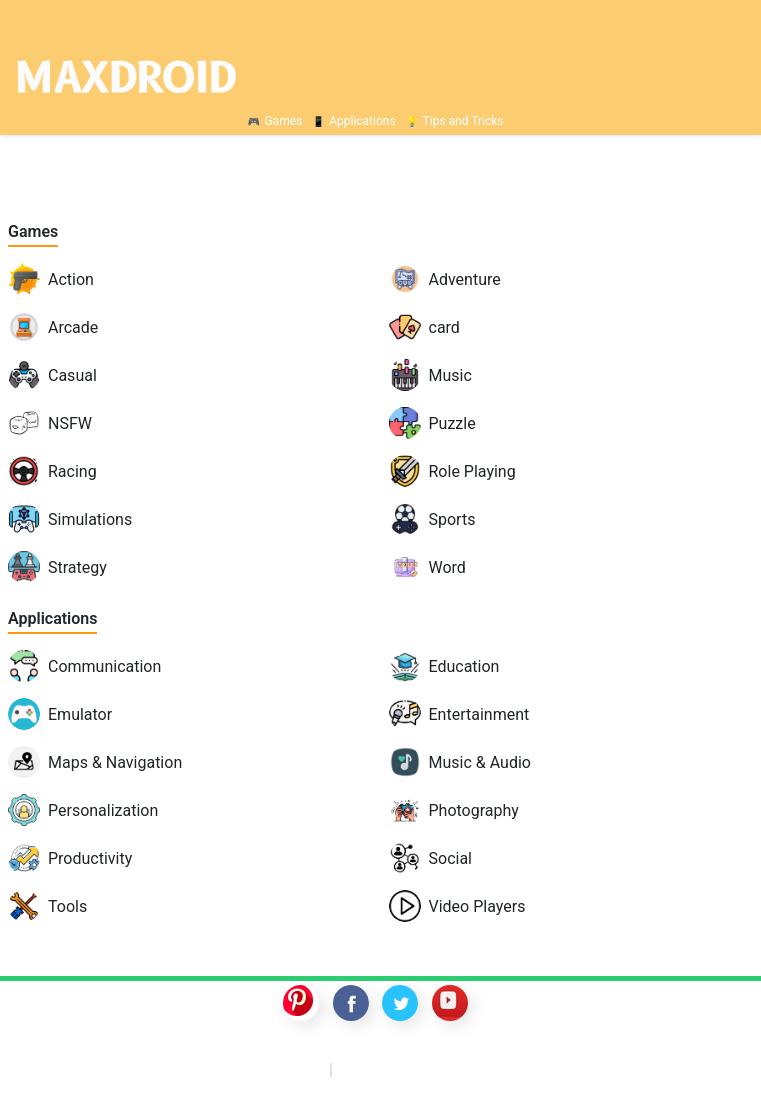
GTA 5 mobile (259, 1068)
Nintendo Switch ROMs (449, 1068)
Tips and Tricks (463, 121)
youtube (450, 1003)
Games (283, 121)
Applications (362, 121)
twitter (400, 1003)
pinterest (301, 1003)
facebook (351, 1003)
